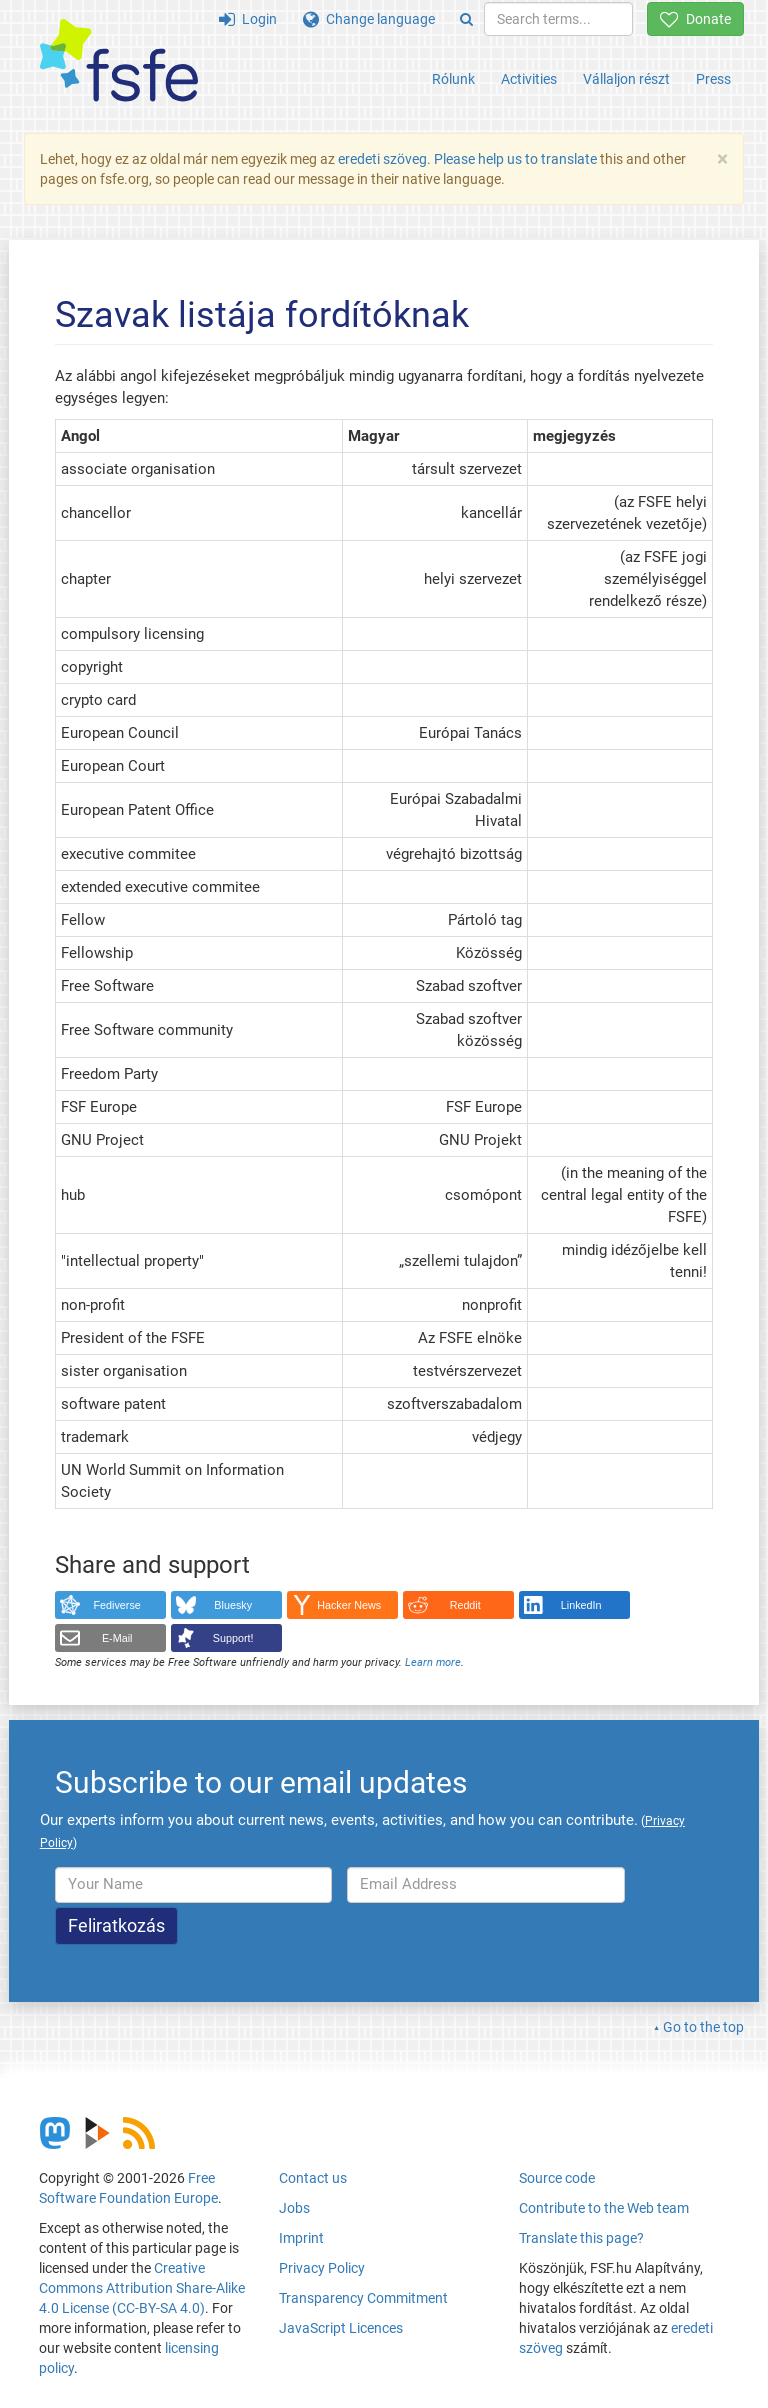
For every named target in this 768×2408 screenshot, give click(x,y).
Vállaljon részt (626, 79)
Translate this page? (581, 2238)
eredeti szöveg (382, 159)
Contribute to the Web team (604, 2208)
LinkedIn (581, 1605)
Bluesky (233, 1605)
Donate (695, 19)
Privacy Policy (322, 2268)
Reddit (465, 1605)
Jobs (294, 2208)
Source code (557, 2178)
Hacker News (349, 1605)
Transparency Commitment (363, 2298)
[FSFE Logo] (119, 61)
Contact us (313, 2178)
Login (248, 19)
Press (713, 79)
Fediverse (117, 1605)
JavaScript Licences (341, 2328)
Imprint (301, 2238)
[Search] (466, 19)
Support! (233, 1638)
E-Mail (117, 1638)
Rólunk (453, 79)
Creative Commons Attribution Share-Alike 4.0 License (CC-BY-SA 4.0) (142, 2288)
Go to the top (703, 2027)
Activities (529, 79)
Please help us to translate (515, 159)
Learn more (433, 1662)
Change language (369, 19)
